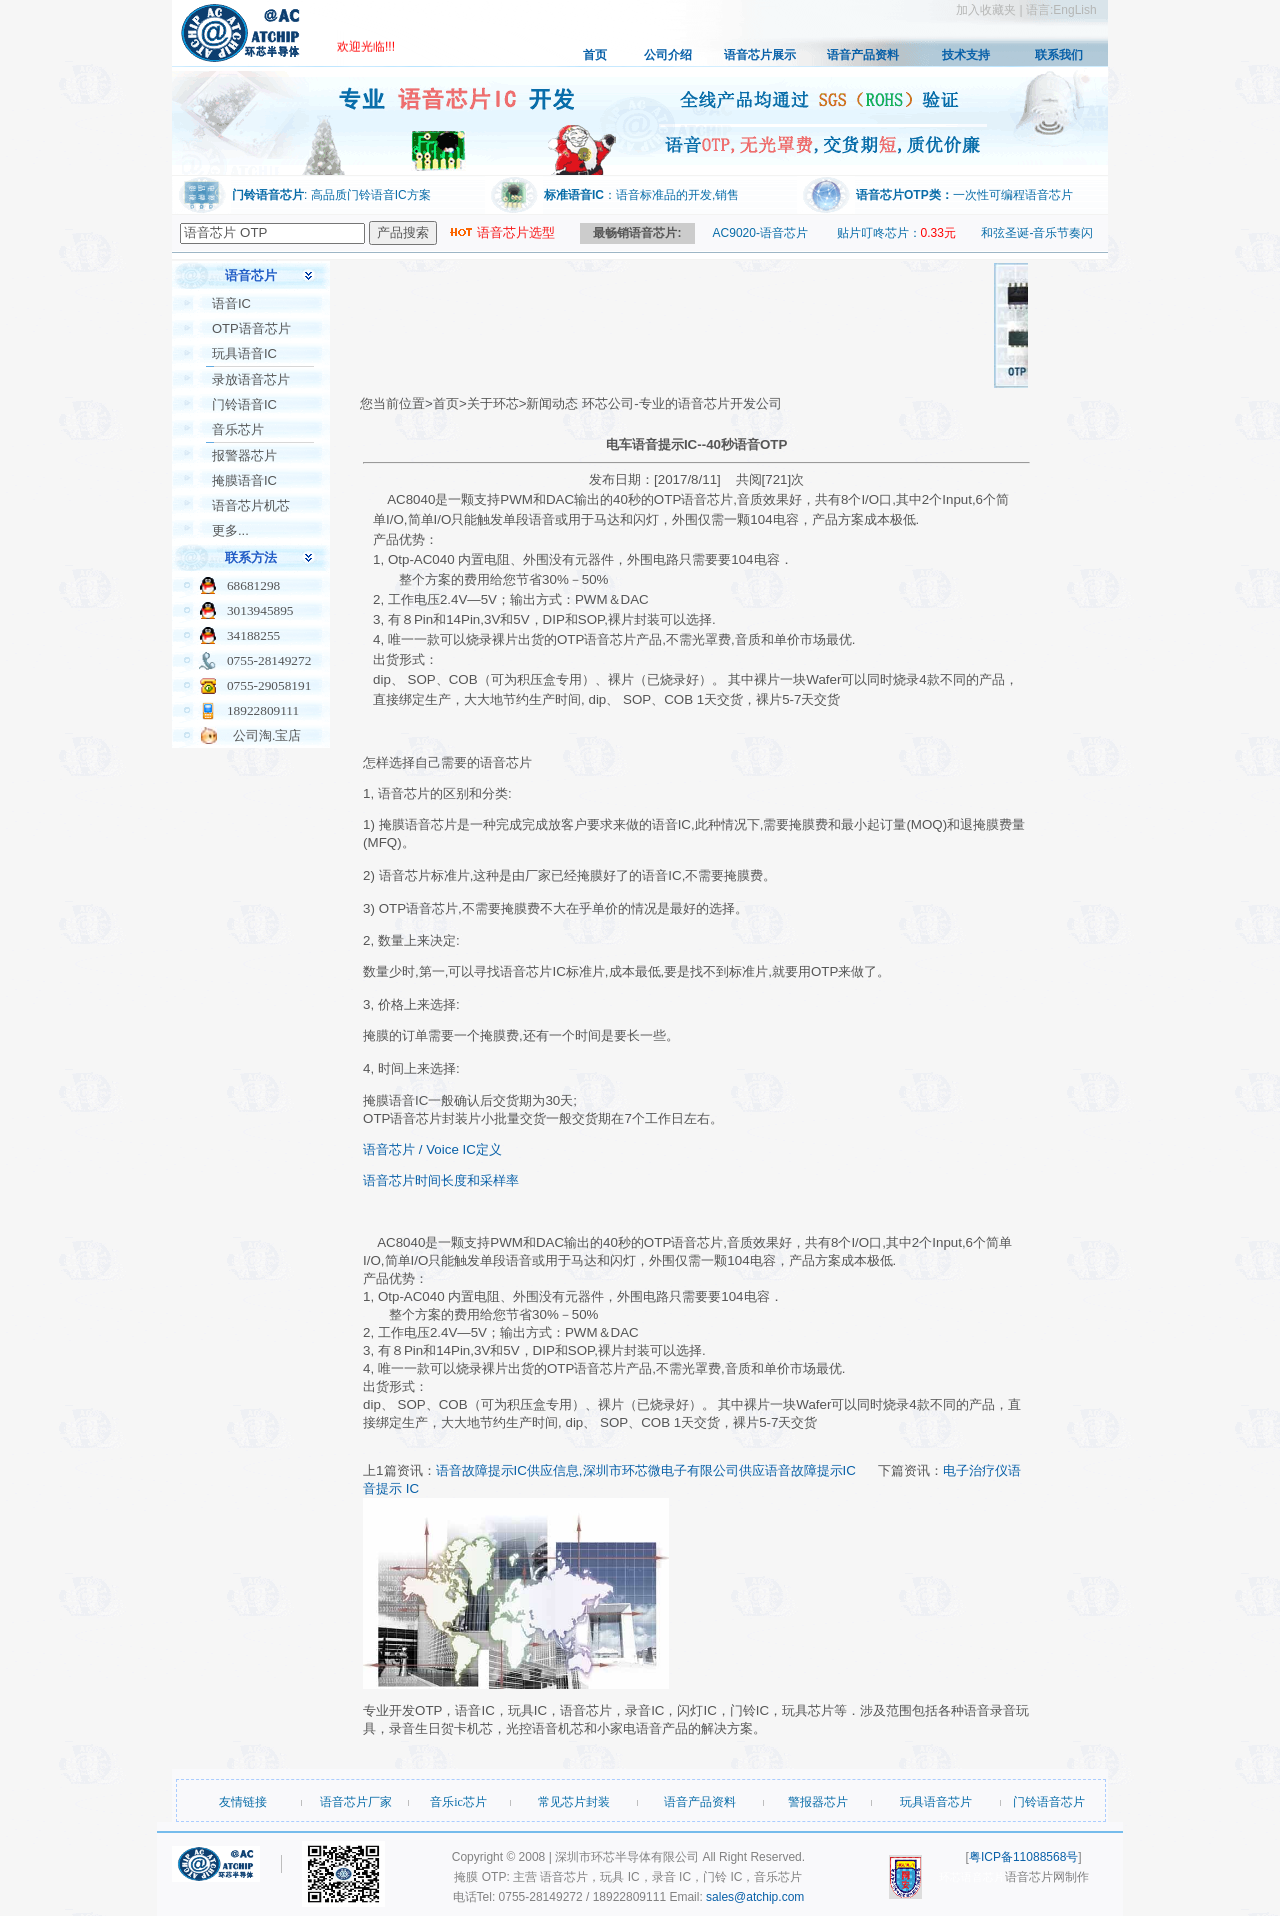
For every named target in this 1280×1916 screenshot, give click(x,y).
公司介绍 (668, 55)
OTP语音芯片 (251, 328)
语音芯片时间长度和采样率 (441, 1180)
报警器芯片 (244, 455)
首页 (595, 55)
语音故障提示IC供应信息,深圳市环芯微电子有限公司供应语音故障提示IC (646, 1470)
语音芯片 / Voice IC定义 (432, 1149)
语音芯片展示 (760, 55)
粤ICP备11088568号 (1023, 1857)
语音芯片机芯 (251, 505)
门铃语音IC (244, 404)
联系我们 (1059, 55)
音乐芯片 (238, 429)
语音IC (231, 303)
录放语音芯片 (251, 379)
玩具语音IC (244, 353)
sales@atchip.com (755, 1897)
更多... (230, 530)
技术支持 (966, 55)
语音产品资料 (863, 55)
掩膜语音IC (244, 480)
